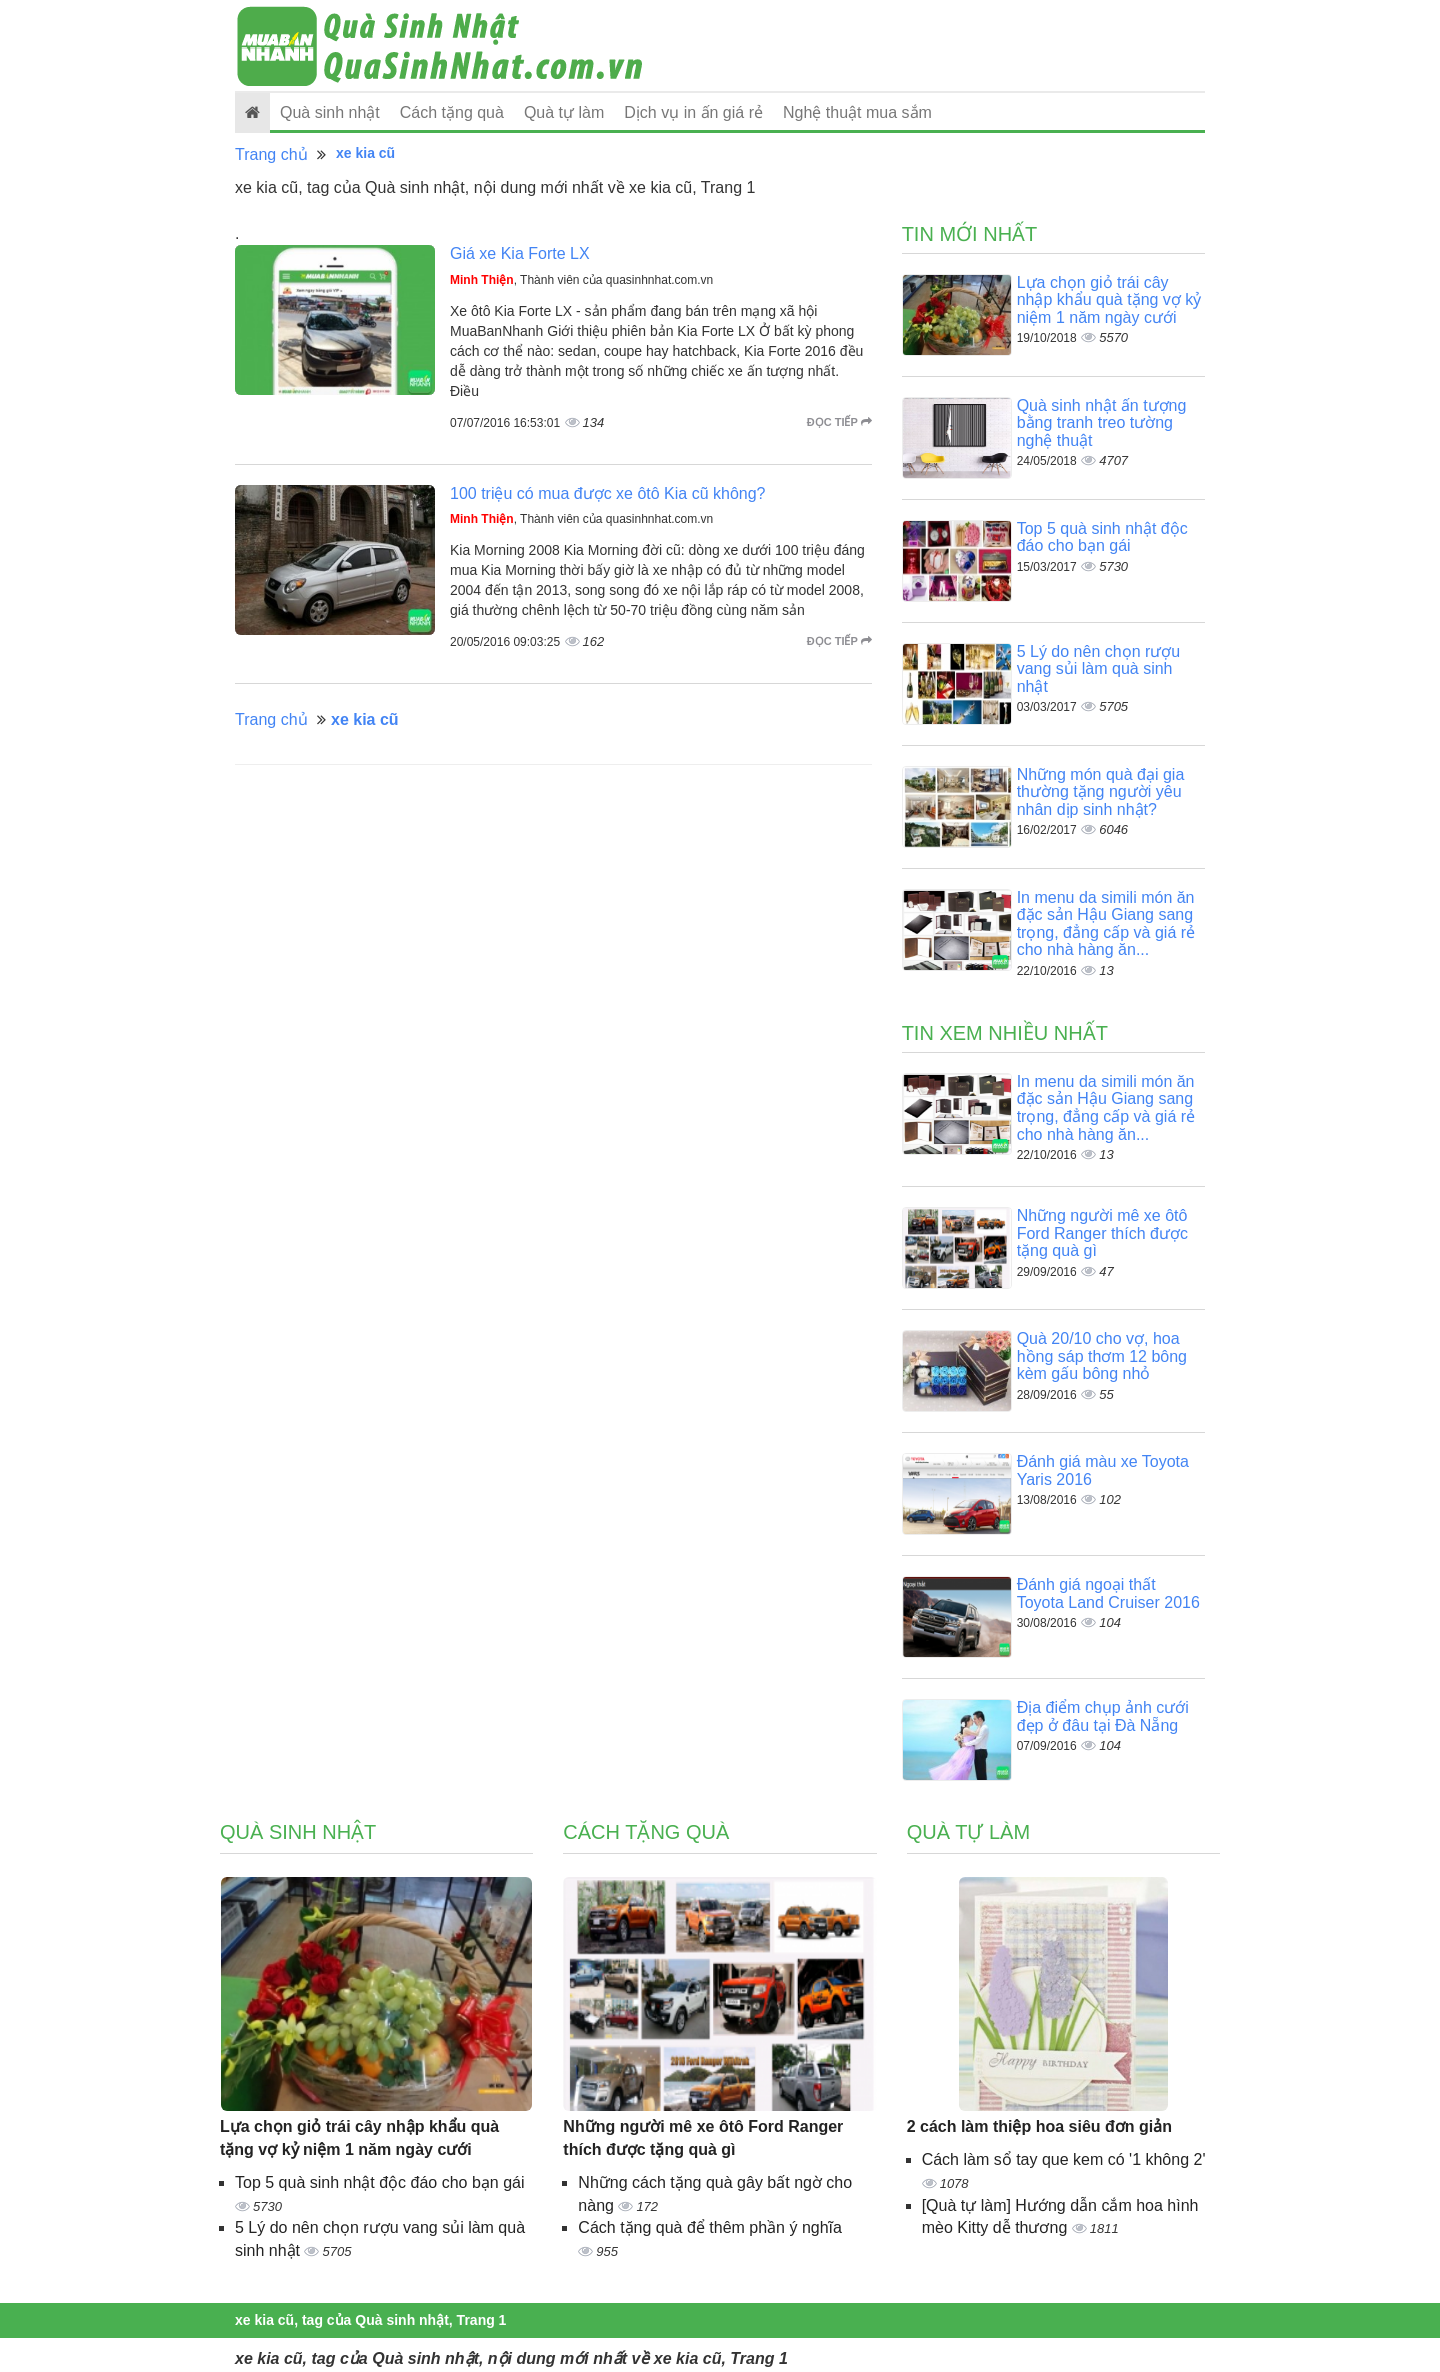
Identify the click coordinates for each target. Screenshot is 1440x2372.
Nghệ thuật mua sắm (857, 112)
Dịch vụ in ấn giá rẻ (693, 112)
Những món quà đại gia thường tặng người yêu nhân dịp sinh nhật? (1101, 792)
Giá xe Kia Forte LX (520, 253)
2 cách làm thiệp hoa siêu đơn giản (1039, 2126)
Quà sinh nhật (330, 112)
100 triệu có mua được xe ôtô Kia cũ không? (608, 493)
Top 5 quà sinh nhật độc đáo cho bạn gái (1102, 537)
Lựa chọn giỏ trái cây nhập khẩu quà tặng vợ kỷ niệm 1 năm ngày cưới (1109, 300)
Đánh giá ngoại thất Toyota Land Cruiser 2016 (1108, 1593)
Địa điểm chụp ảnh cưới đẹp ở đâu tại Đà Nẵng (1103, 1716)
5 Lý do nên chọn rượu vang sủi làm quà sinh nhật (1099, 669)
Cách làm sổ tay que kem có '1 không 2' (1064, 2159)
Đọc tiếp (839, 422)
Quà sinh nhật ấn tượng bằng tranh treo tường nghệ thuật (1102, 423)
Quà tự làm (564, 112)
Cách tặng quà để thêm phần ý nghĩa (710, 2227)
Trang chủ (271, 154)
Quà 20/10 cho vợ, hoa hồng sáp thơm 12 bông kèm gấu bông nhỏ (1102, 1356)
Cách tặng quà (452, 112)
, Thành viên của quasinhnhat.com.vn (581, 280)
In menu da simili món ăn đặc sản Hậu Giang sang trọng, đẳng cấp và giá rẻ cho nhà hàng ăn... (1106, 924)
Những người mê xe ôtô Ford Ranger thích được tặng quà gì (1102, 1233)
